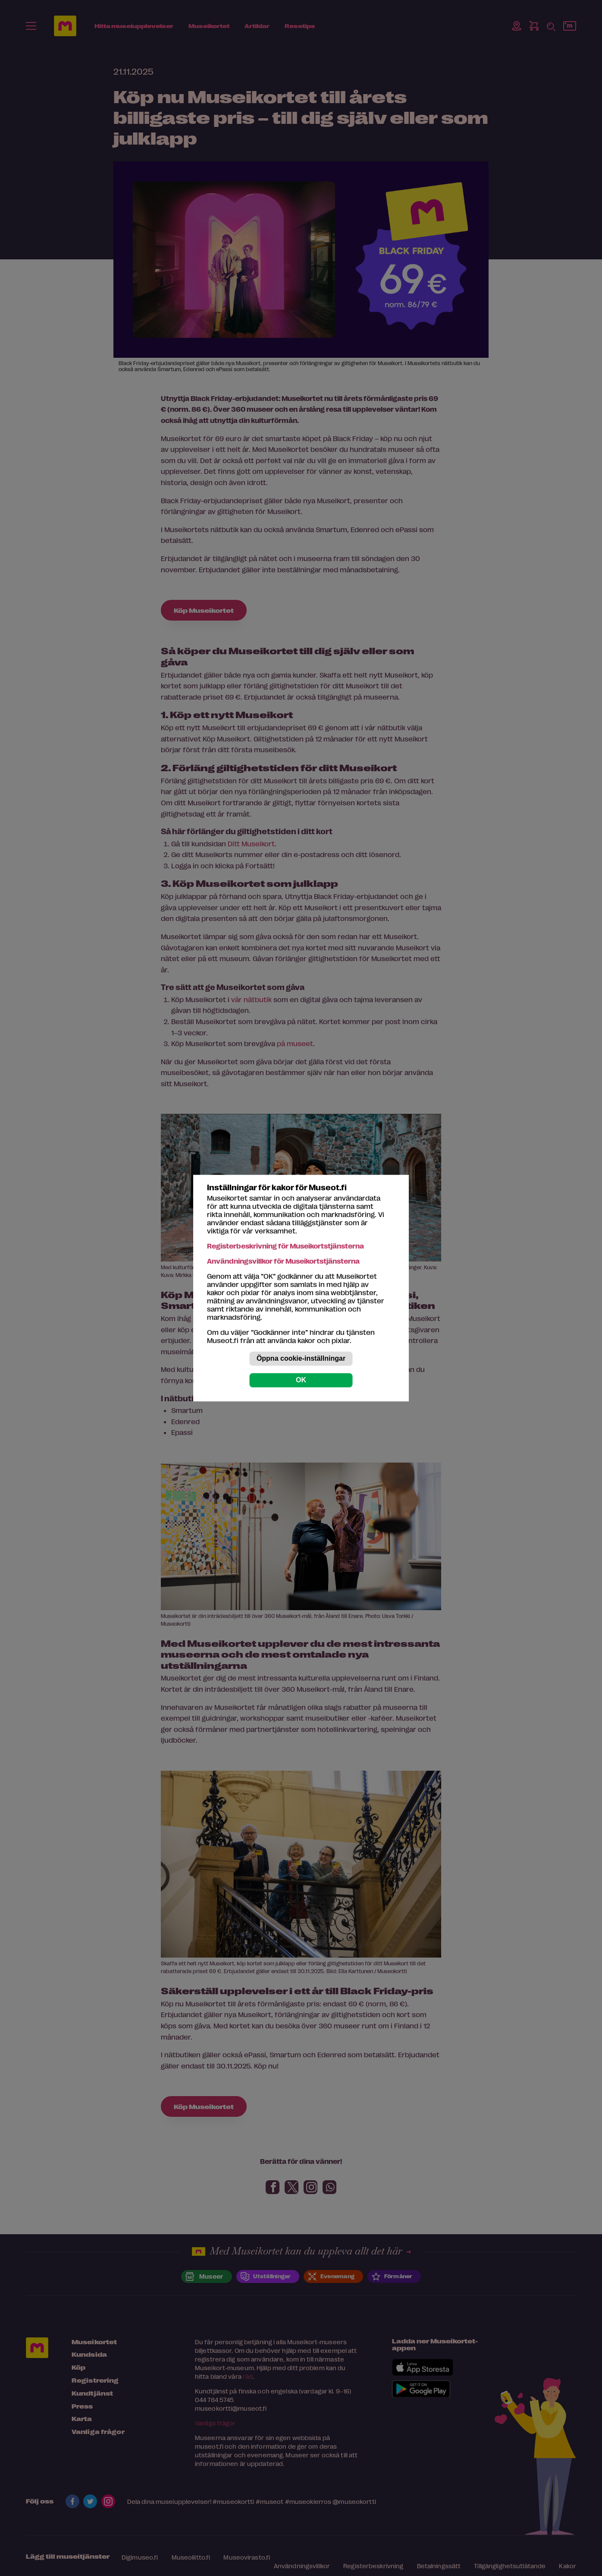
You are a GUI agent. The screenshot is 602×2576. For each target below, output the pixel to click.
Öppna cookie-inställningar (301, 1358)
